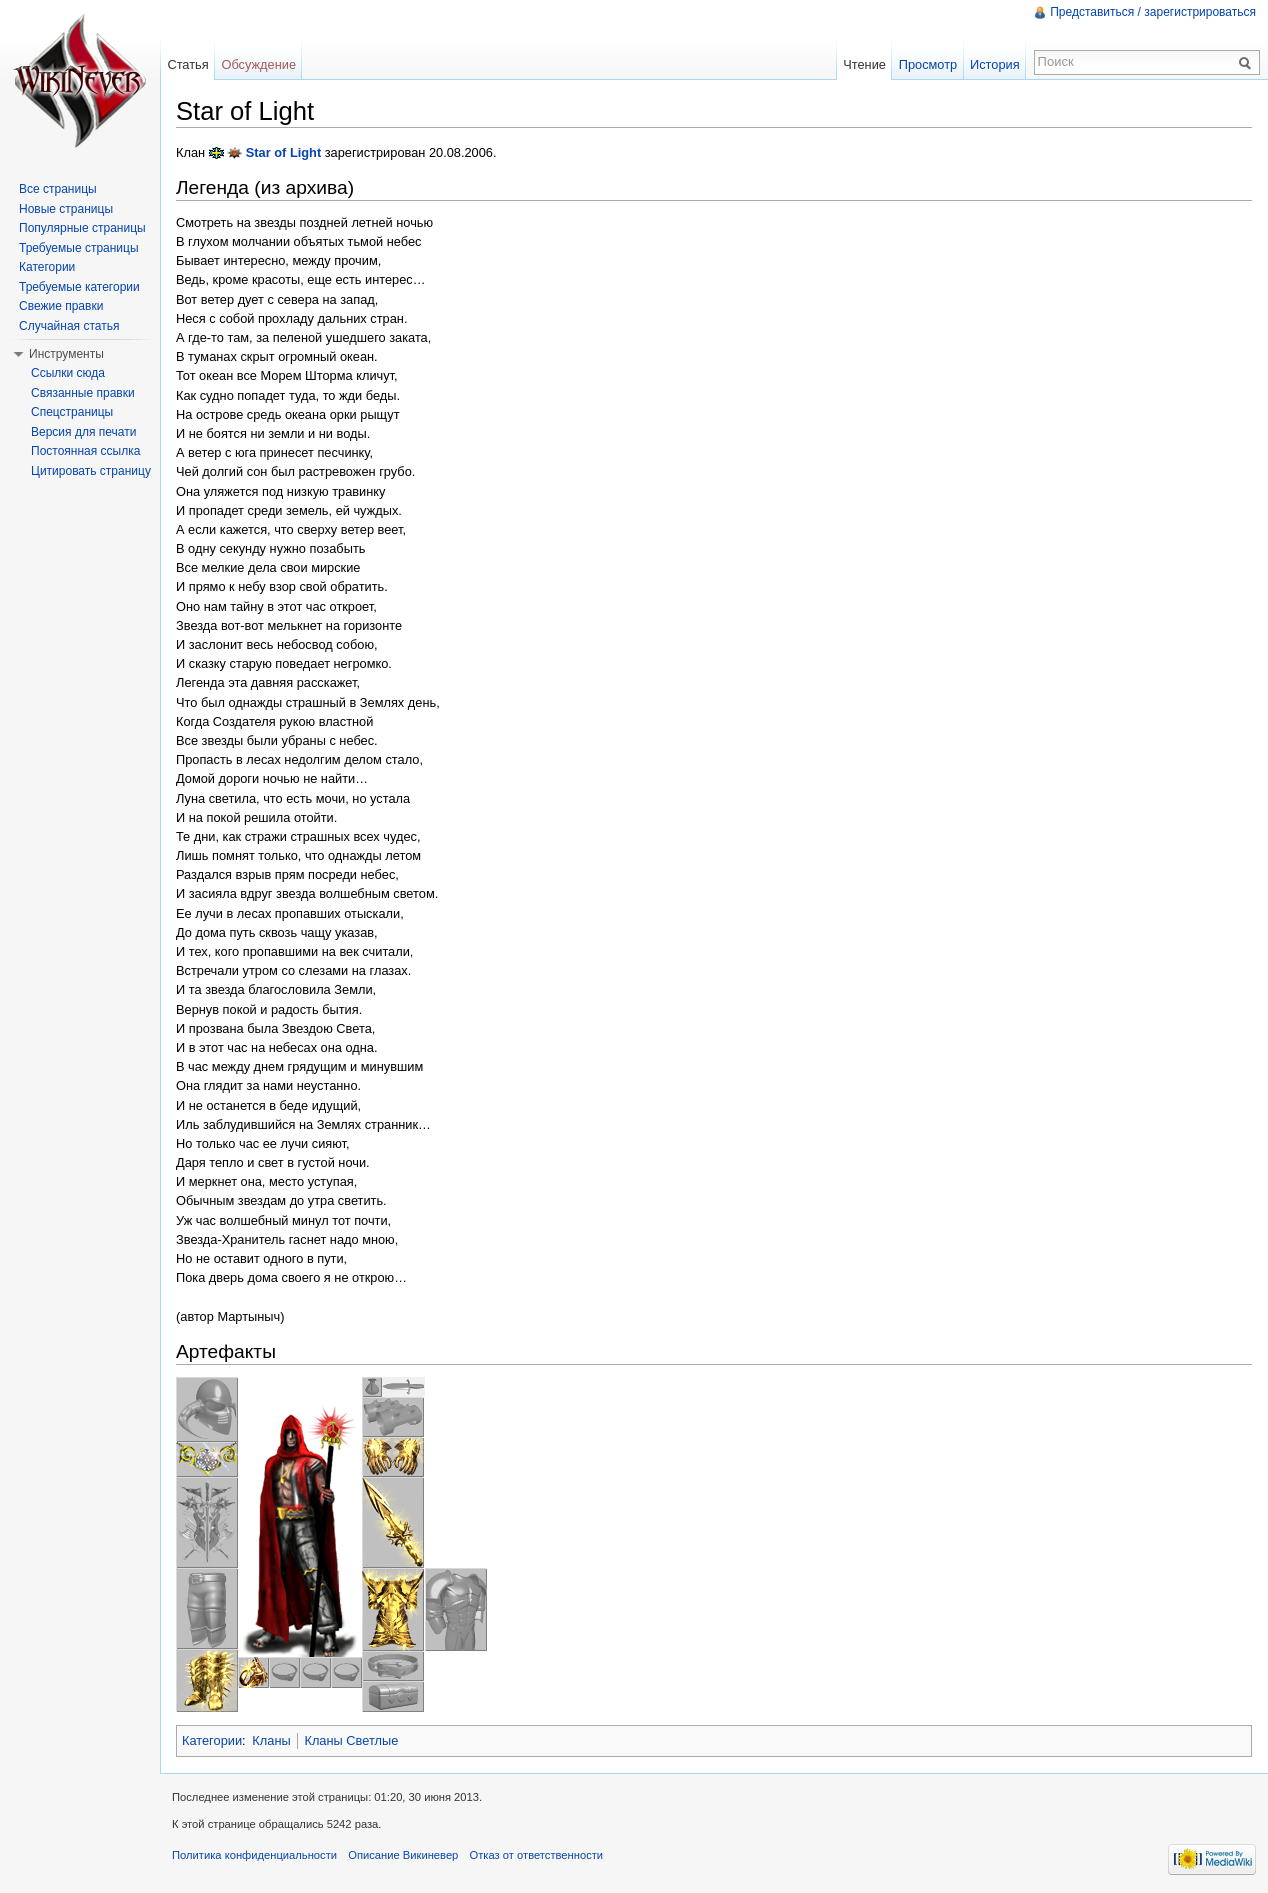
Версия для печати (83, 432)
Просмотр (928, 64)
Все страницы (58, 189)
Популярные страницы (82, 228)
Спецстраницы (72, 412)
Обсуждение (258, 64)
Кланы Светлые (351, 1740)
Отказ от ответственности (537, 1855)
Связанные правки (83, 393)
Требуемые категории (79, 287)
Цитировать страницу (91, 471)
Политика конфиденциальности (254, 1855)
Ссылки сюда (68, 373)
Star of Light (283, 152)
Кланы (271, 1740)
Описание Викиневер (403, 1855)
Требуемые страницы (79, 248)
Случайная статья (69, 326)
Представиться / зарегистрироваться (1153, 12)
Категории (212, 1740)
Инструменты (66, 354)
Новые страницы (66, 209)
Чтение (864, 64)
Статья (187, 64)
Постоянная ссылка (85, 451)
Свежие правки (61, 306)
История (995, 64)
